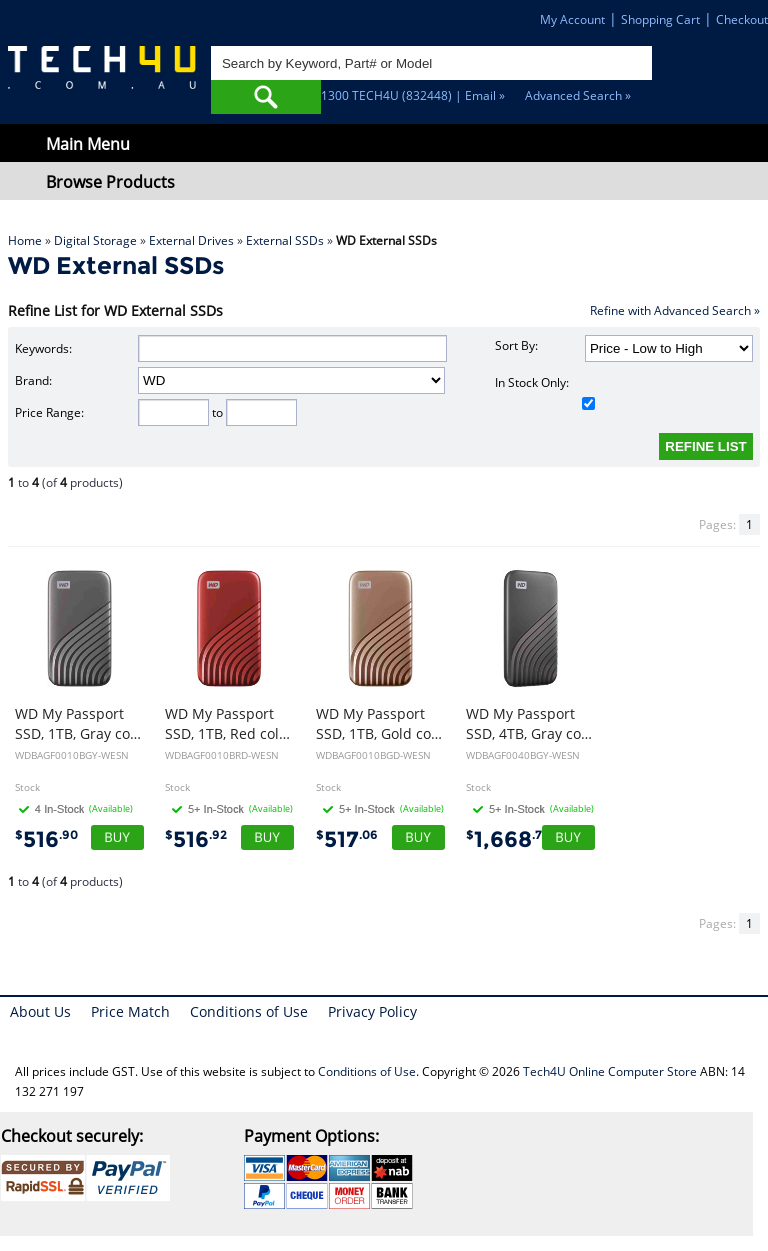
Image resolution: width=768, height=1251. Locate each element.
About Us (40, 1011)
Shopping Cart (660, 19)
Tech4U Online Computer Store (610, 1071)
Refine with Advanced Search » (675, 310)
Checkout (742, 19)
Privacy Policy (372, 1011)
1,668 (507, 839)
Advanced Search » (578, 95)
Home (25, 240)
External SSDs (285, 240)
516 (46, 839)
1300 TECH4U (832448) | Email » (413, 95)
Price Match (130, 1011)
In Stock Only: (545, 392)
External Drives (191, 240)
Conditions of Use (249, 1011)
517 (347, 839)
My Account (572, 19)
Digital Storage (95, 240)
